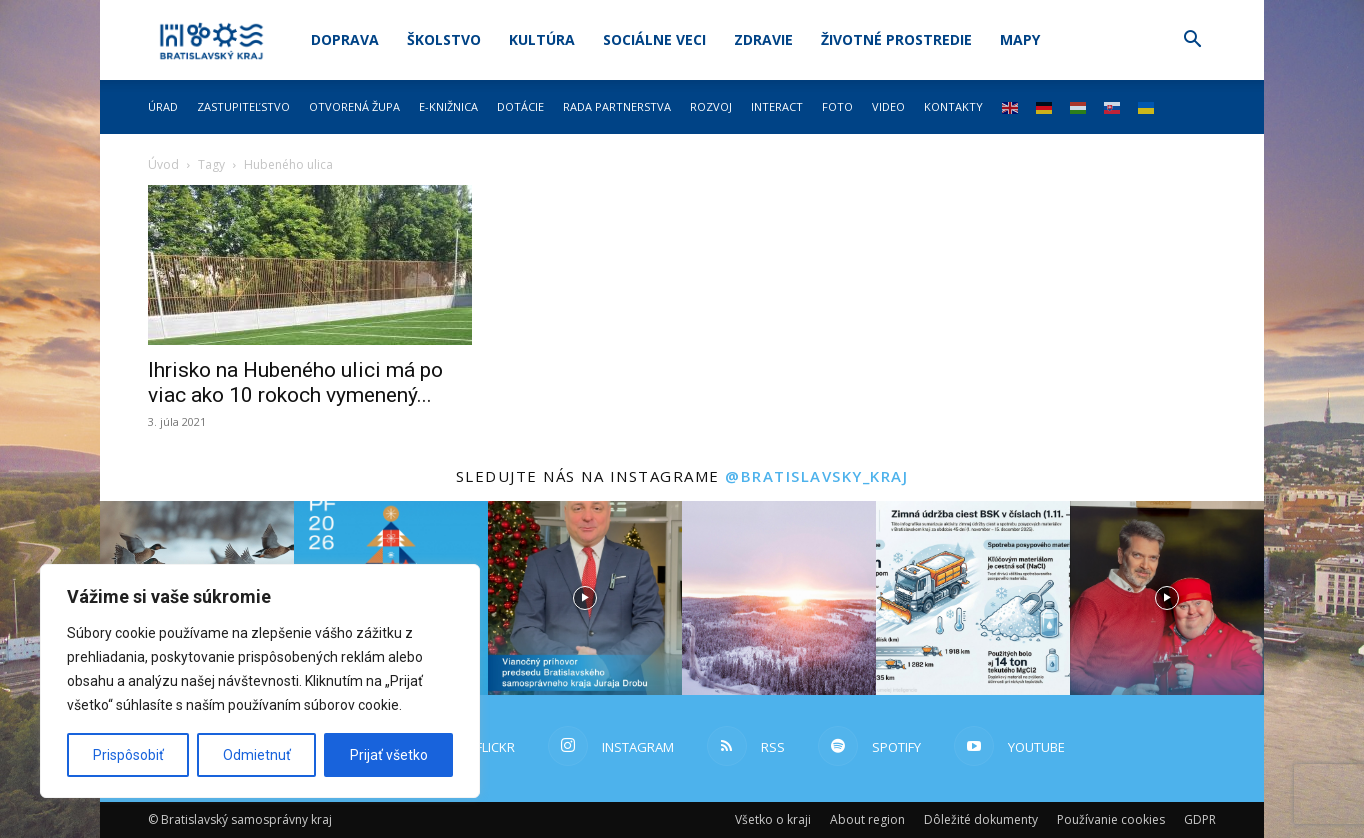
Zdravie (763, 39)
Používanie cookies (1111, 819)
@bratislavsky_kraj (816, 476)
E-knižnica (448, 106)
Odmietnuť (257, 755)
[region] (260, 681)
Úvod (163, 164)
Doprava (345, 39)
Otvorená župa (354, 106)
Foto (837, 106)
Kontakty (953, 106)
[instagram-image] (585, 598)
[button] (1192, 41)
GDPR (1200, 819)
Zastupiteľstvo (243, 106)
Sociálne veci (654, 39)
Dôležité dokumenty (981, 819)
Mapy (1020, 39)
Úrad (163, 106)
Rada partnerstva (617, 106)
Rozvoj (711, 106)
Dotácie (520, 106)
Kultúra (542, 39)
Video (888, 106)
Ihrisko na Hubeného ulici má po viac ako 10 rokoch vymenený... (295, 382)
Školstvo (444, 39)
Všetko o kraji (773, 819)
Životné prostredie (896, 39)
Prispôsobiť (128, 755)
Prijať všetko (389, 755)
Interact (777, 106)
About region (867, 819)
